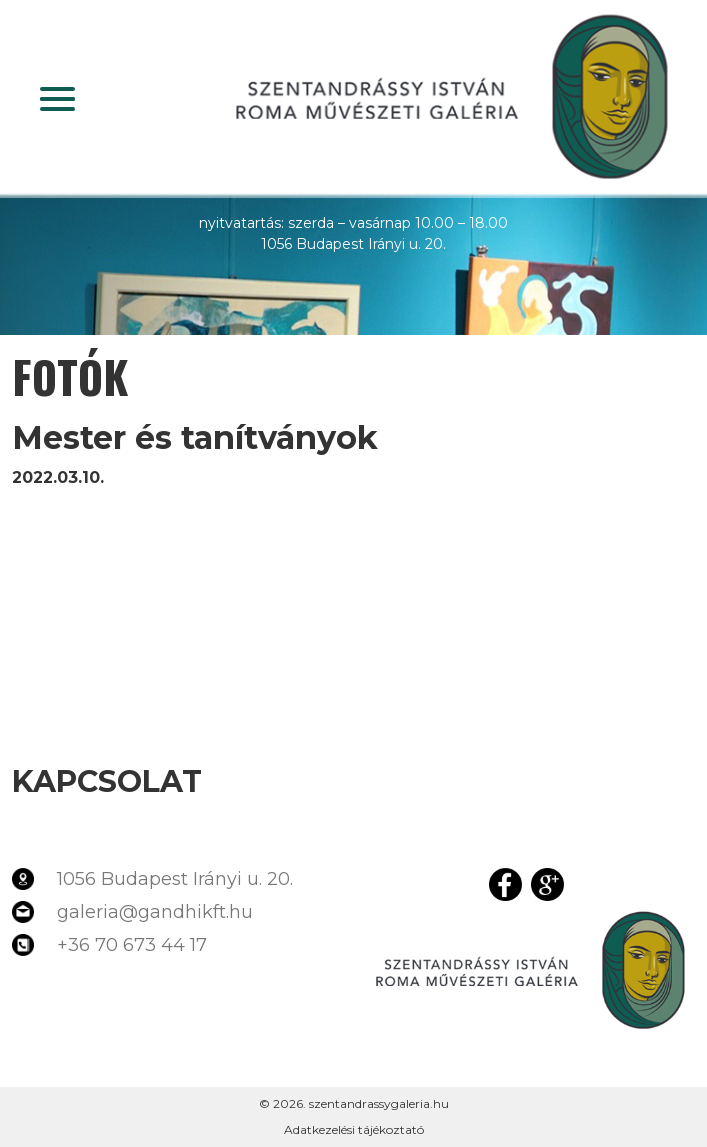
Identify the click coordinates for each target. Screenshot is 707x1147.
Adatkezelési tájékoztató (354, 1129)
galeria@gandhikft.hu (155, 912)
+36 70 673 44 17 (132, 945)
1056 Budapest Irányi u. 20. (175, 879)
